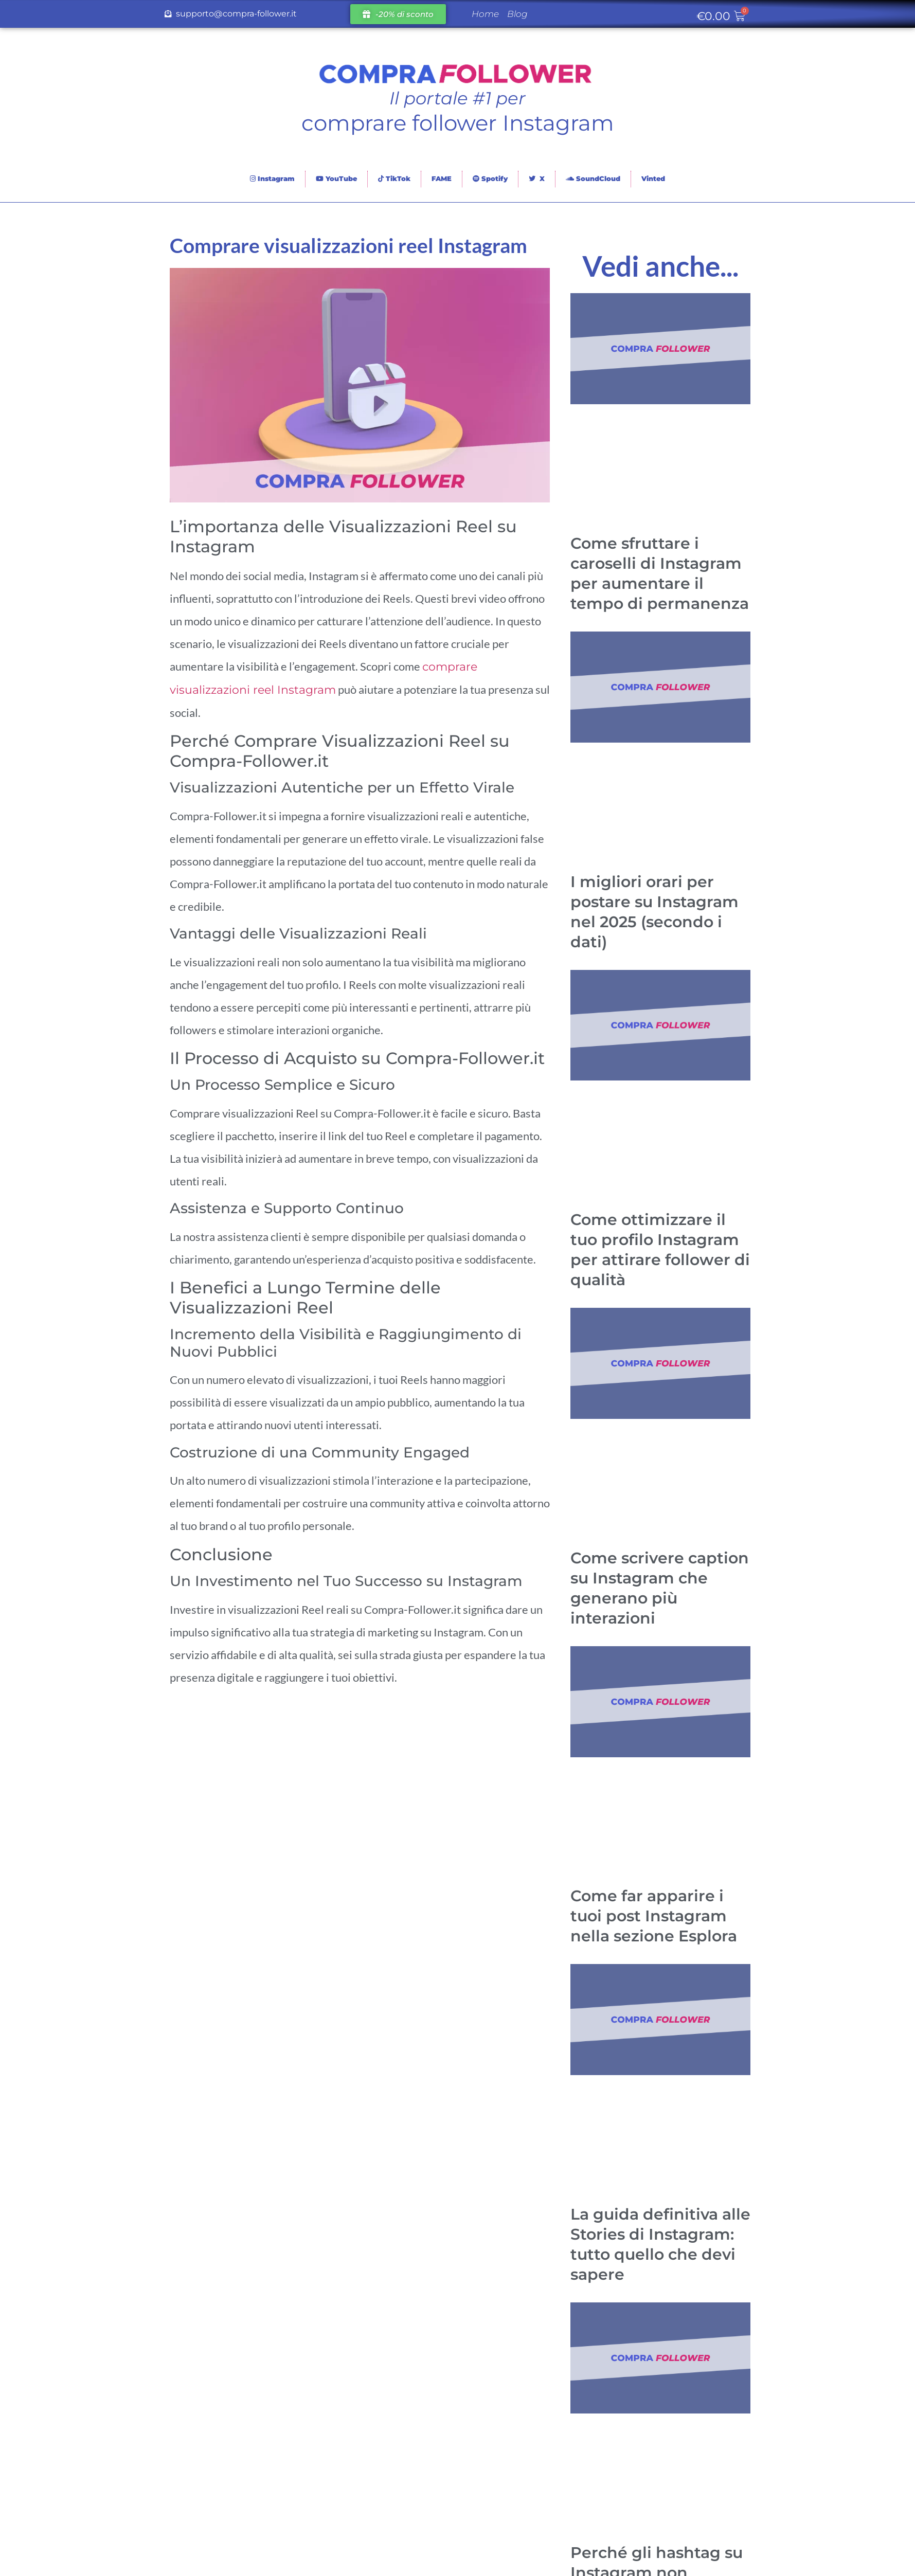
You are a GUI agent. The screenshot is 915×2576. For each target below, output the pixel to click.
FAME (442, 178)
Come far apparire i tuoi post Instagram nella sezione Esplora (653, 1915)
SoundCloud (593, 178)
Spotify (490, 178)
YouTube (336, 178)
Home (485, 14)
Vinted (653, 178)
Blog (517, 14)
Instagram (272, 178)
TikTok (394, 178)
